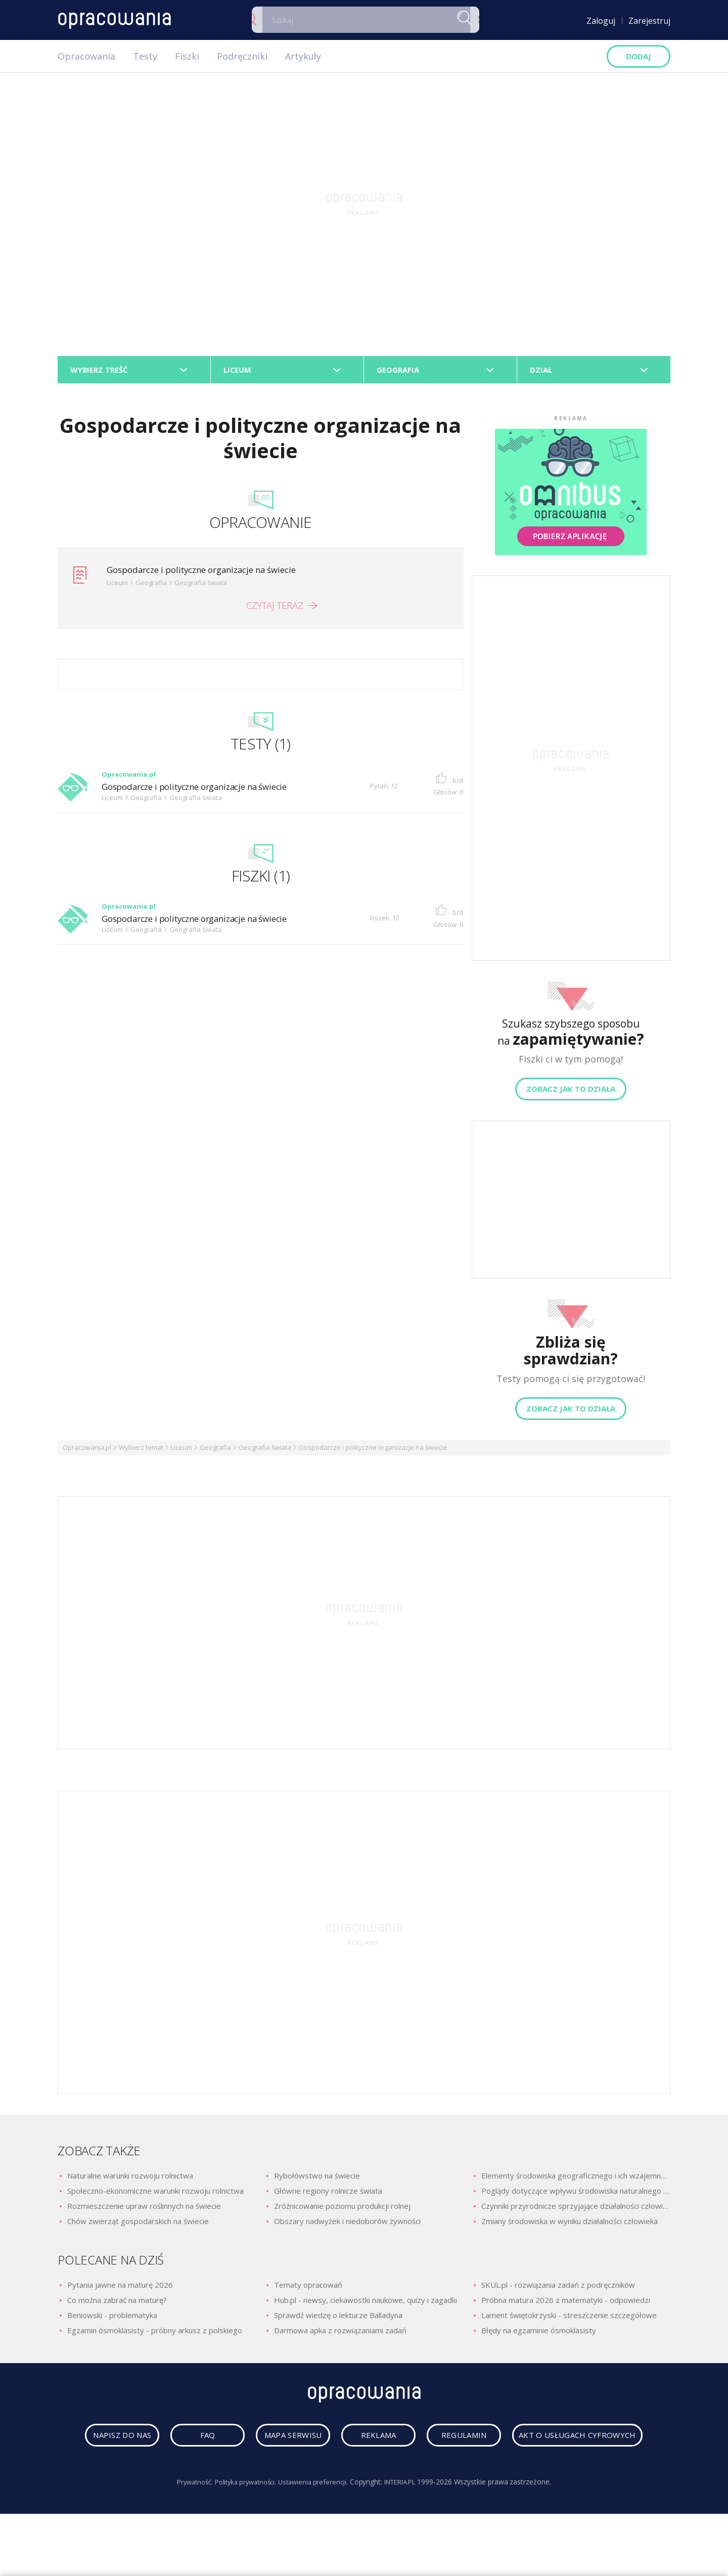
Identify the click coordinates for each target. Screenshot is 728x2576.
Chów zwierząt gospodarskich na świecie (138, 2224)
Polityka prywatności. (242, 2523)
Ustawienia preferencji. (315, 2523)
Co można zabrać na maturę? (117, 2303)
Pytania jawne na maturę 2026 (120, 2288)
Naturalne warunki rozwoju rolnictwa (130, 2179)
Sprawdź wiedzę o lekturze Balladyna (338, 2318)
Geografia (215, 1450)
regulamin (555, 2441)
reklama (458, 2441)
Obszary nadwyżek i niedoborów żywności (347, 2224)
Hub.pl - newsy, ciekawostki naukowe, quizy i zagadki (365, 2303)
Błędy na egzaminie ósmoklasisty (538, 2333)
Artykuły (303, 56)
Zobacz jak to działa (570, 1092)
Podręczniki (242, 56)
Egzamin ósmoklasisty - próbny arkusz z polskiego (154, 2333)
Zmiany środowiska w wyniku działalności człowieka (569, 2224)
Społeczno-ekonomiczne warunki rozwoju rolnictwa (155, 2194)
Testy (145, 56)
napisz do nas (167, 2441)
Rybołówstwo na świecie (317, 2179)
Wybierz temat (141, 1450)
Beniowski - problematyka (112, 2318)
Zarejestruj (649, 21)
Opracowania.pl (87, 1450)
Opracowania (86, 56)
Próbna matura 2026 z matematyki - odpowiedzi (565, 2303)
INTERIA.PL (406, 2523)
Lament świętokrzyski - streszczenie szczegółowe (569, 2318)
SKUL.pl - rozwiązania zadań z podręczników (558, 2288)
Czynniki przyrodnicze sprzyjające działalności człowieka (575, 2209)
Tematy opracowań (308, 2288)
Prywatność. (186, 2523)
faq (264, 2441)
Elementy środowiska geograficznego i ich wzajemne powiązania (575, 2179)
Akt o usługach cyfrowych (366, 2477)
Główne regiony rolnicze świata (328, 2194)
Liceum (181, 1450)
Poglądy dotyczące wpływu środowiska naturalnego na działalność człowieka (575, 2194)
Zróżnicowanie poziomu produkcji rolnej (342, 2209)
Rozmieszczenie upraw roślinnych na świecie (144, 2209)
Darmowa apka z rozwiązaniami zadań (340, 2333)
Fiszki (187, 56)
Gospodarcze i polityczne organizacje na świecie (211, 573)
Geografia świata (265, 1450)
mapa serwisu (361, 2441)
